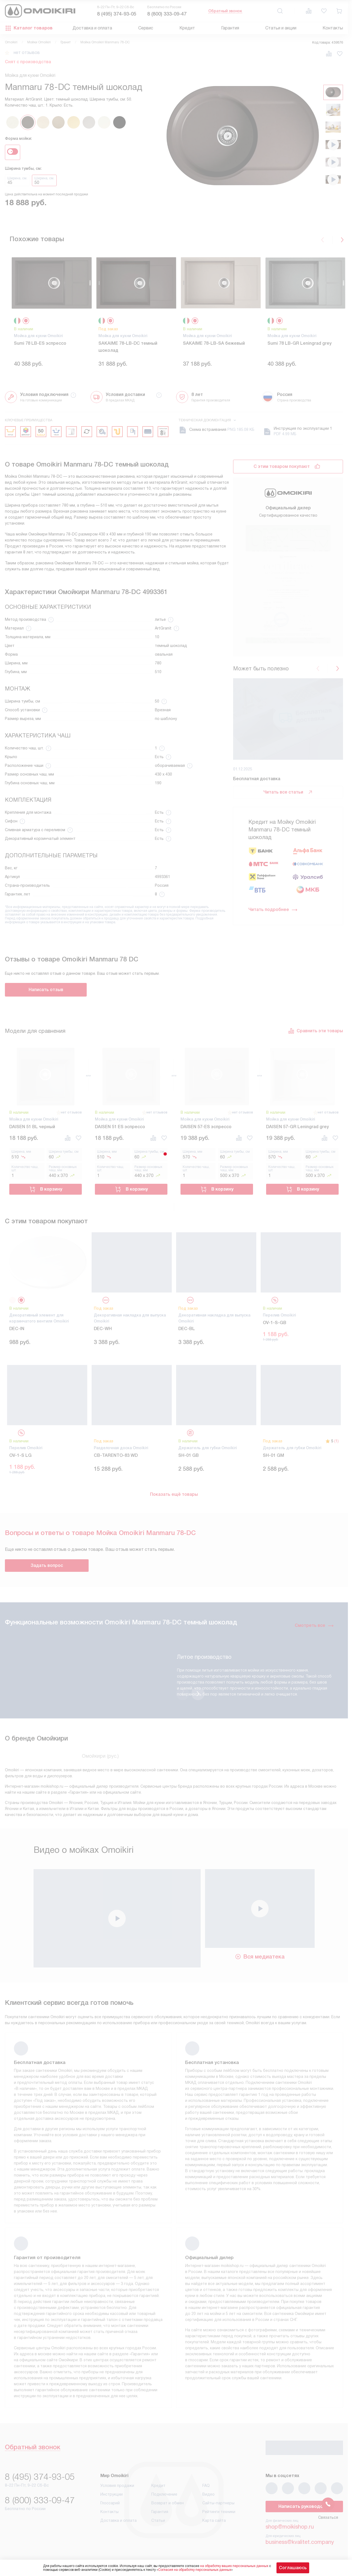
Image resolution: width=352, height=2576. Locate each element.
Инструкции (111, 2500)
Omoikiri (11, 42)
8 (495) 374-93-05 (116, 14)
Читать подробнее (273, 803)
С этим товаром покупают (282, 472)
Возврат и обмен (167, 2508)
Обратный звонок (225, 11)
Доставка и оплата (92, 28)
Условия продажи (117, 2491)
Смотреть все (314, 1631)
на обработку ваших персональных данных (234, 2566)
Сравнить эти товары (315, 1036)
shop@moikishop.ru (290, 2532)
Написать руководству (304, 2512)
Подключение (164, 2500)
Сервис (145, 28)
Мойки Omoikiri (39, 42)
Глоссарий (110, 2508)
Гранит (66, 42)
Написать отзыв (46, 995)
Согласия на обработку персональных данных (194, 2570)
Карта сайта (214, 2526)
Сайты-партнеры (218, 2508)
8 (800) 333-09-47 (166, 14)
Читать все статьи (288, 685)
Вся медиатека (260, 1962)
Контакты (333, 28)
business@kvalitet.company (300, 2547)
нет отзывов (27, 52)
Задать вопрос (47, 1571)
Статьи (158, 2526)
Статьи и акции (280, 28)
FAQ (206, 2491)
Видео (208, 2500)
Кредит (187, 28)
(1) (336, 1446)
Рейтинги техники (218, 2517)
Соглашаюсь (293, 2567)
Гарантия (230, 28)
